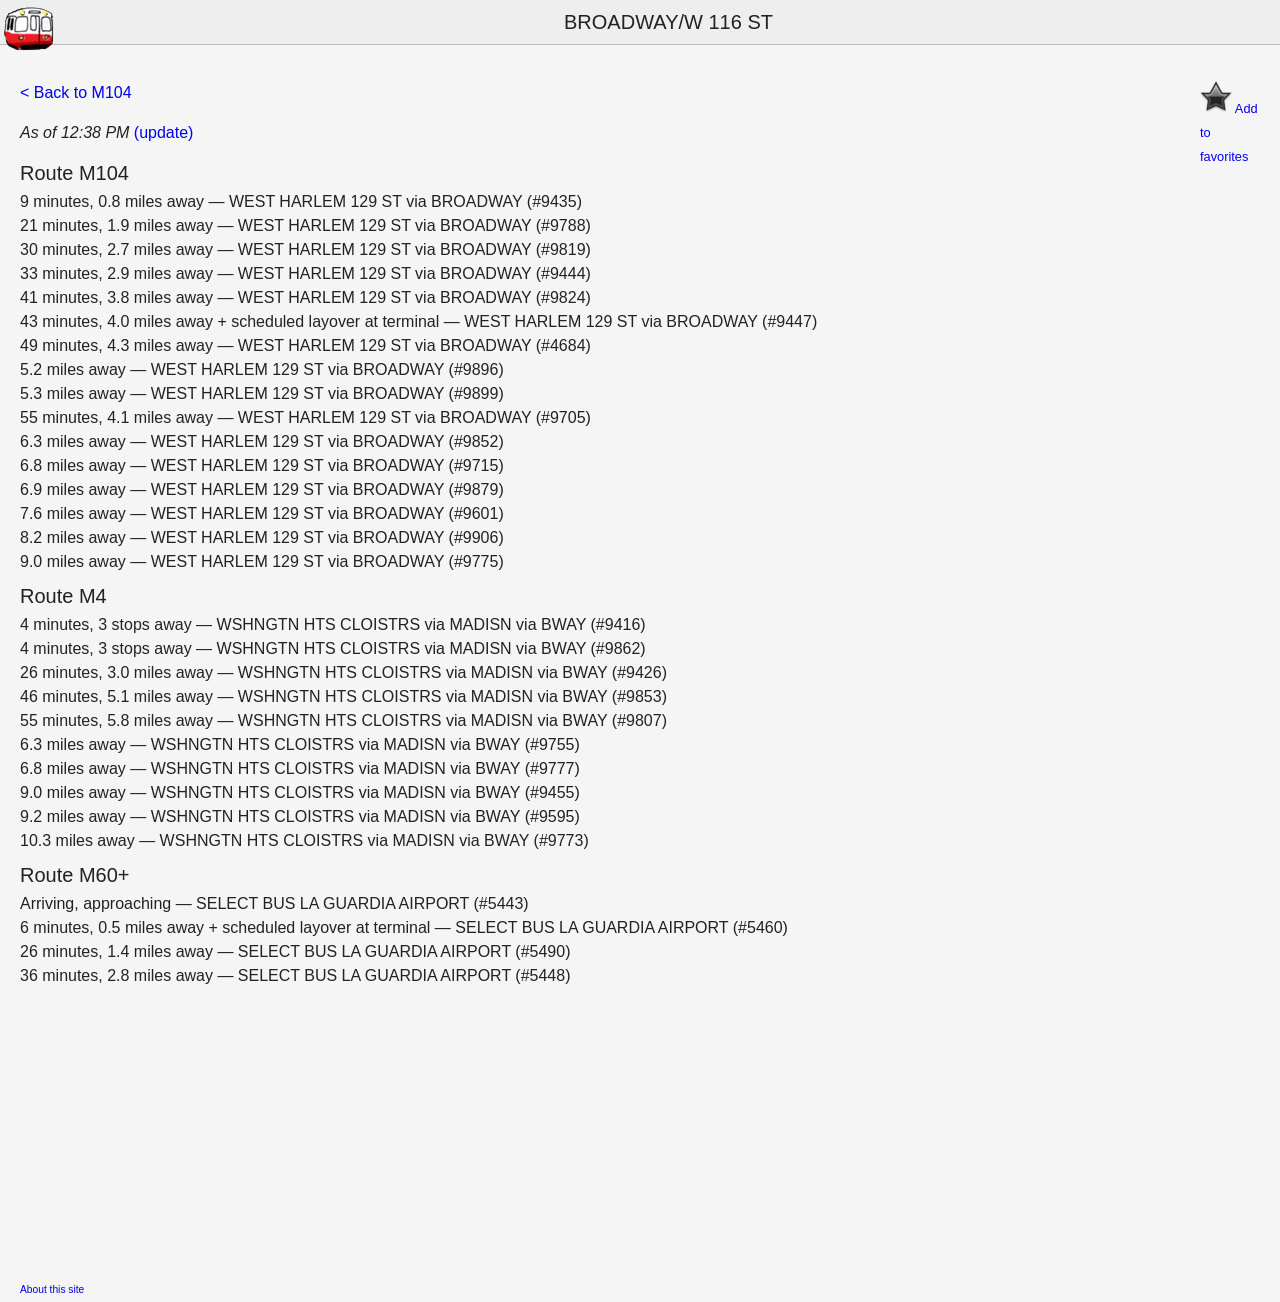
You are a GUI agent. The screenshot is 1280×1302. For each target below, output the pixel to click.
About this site (52, 1289)
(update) (164, 132)
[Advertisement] (620, 1128)
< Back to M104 (76, 92)
